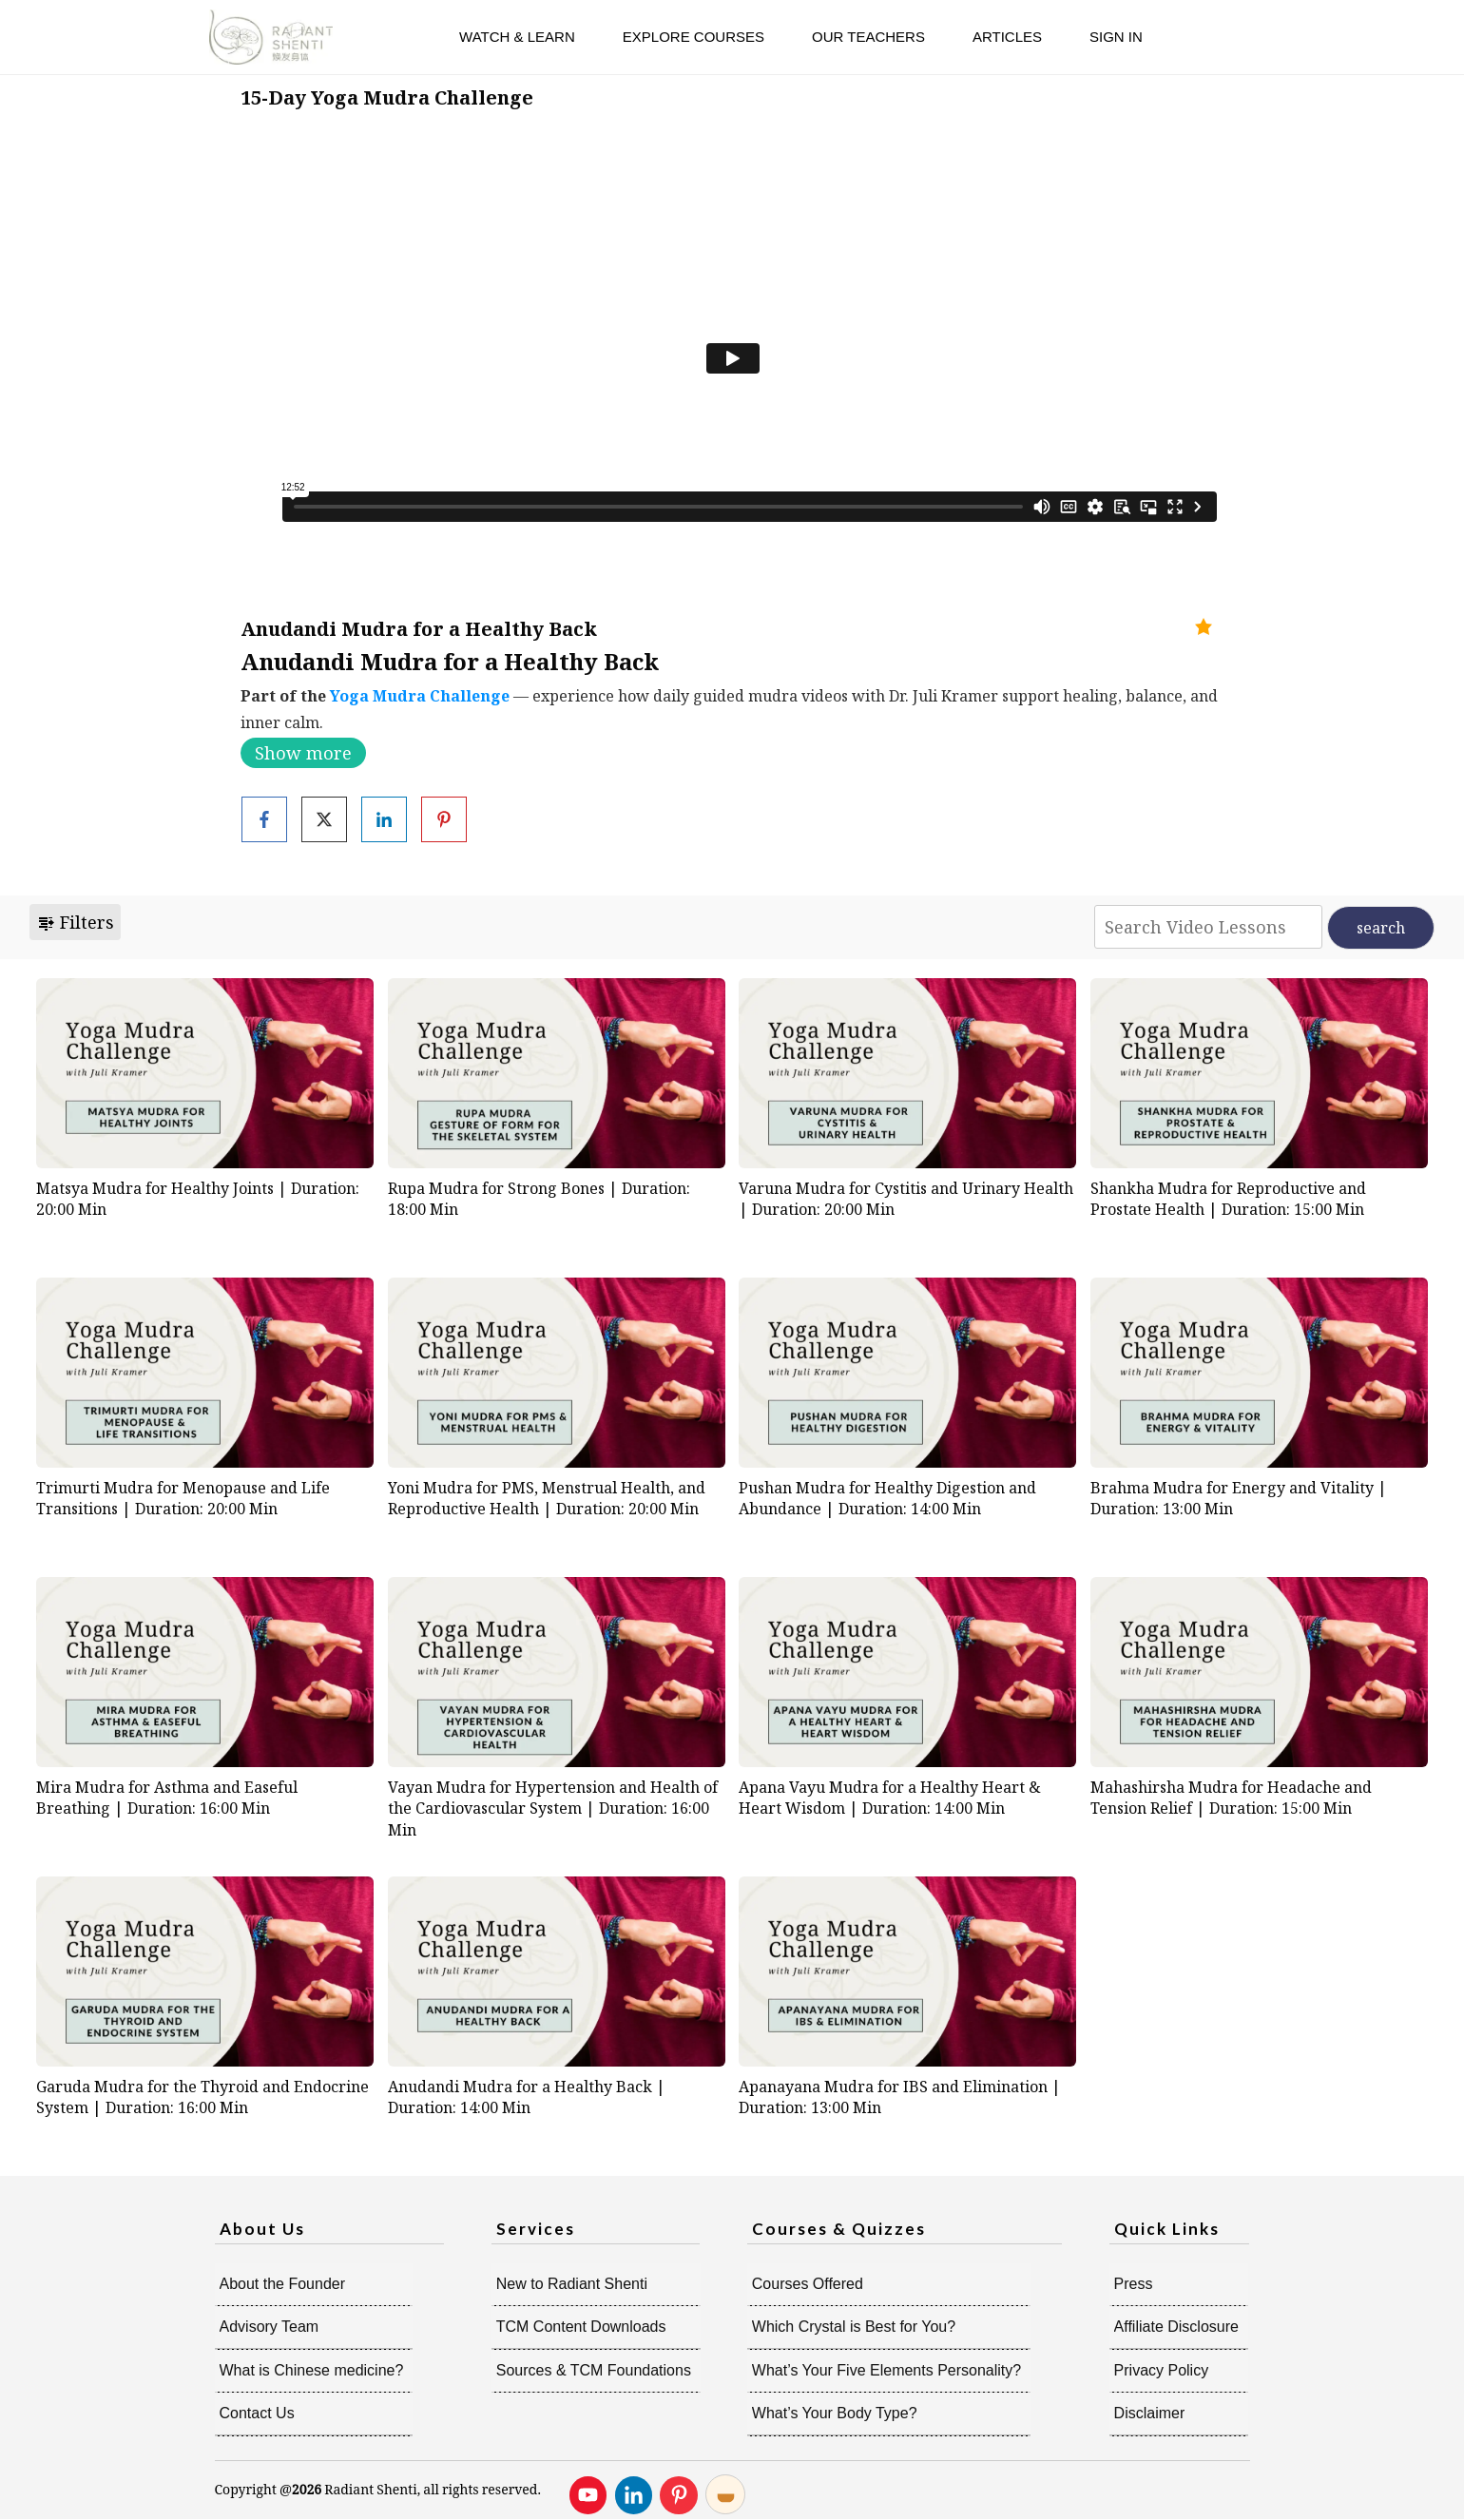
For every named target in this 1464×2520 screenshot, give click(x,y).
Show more (303, 752)
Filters (75, 922)
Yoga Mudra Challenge (420, 695)
